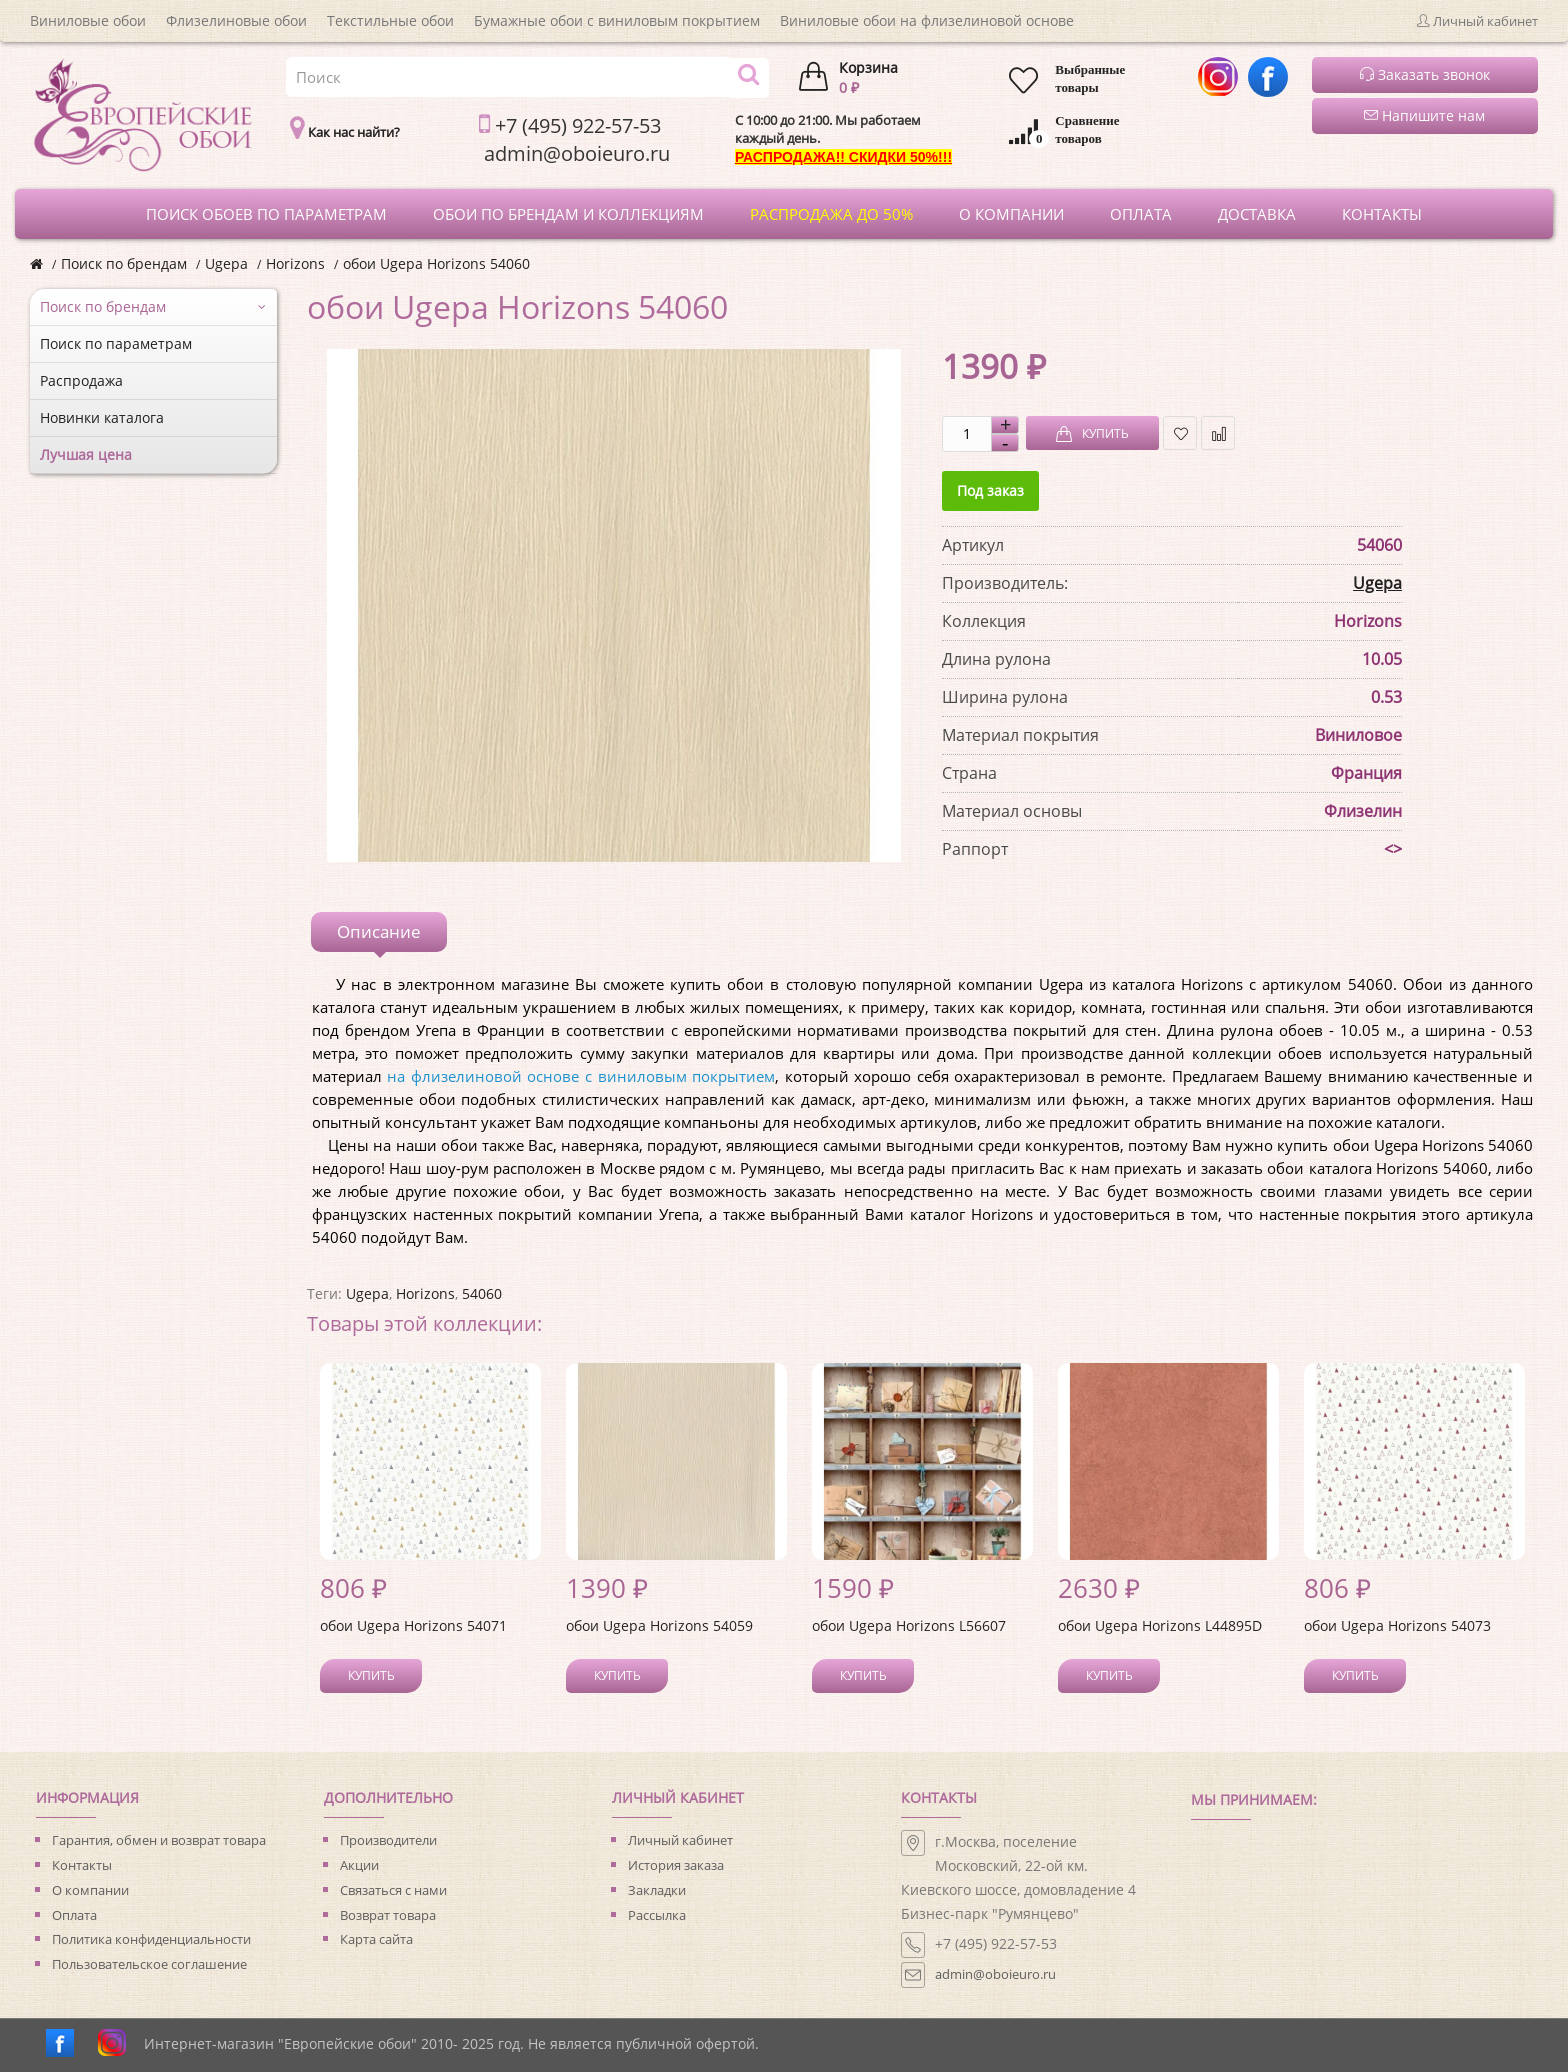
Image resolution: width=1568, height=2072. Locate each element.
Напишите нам (1424, 115)
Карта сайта (376, 1939)
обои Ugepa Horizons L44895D (1160, 1625)
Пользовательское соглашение (149, 1964)
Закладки (657, 1890)
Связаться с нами (393, 1890)
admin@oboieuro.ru (995, 1974)
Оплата (74, 1915)
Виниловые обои (88, 20)
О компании (90, 1890)
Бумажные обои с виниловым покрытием (617, 20)
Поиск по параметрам (116, 343)
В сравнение (1218, 433)
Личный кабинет (680, 1840)
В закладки (1180, 433)
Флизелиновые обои (236, 20)
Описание (379, 931)
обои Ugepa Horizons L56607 (909, 1625)
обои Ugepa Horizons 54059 (659, 1625)
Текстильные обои (390, 20)
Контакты (82, 1865)
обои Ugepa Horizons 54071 (413, 1625)
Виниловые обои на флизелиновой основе (927, 20)
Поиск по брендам (124, 263)
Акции (359, 1865)
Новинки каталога (102, 417)
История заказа (676, 1865)
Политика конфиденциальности (151, 1939)
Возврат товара (388, 1915)
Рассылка (657, 1915)
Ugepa (226, 263)
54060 (482, 1293)
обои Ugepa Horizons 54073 (1397, 1625)
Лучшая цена (86, 454)
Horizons (295, 263)
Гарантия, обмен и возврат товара (159, 1840)
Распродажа (81, 380)
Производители (388, 1840)
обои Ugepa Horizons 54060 (436, 263)
